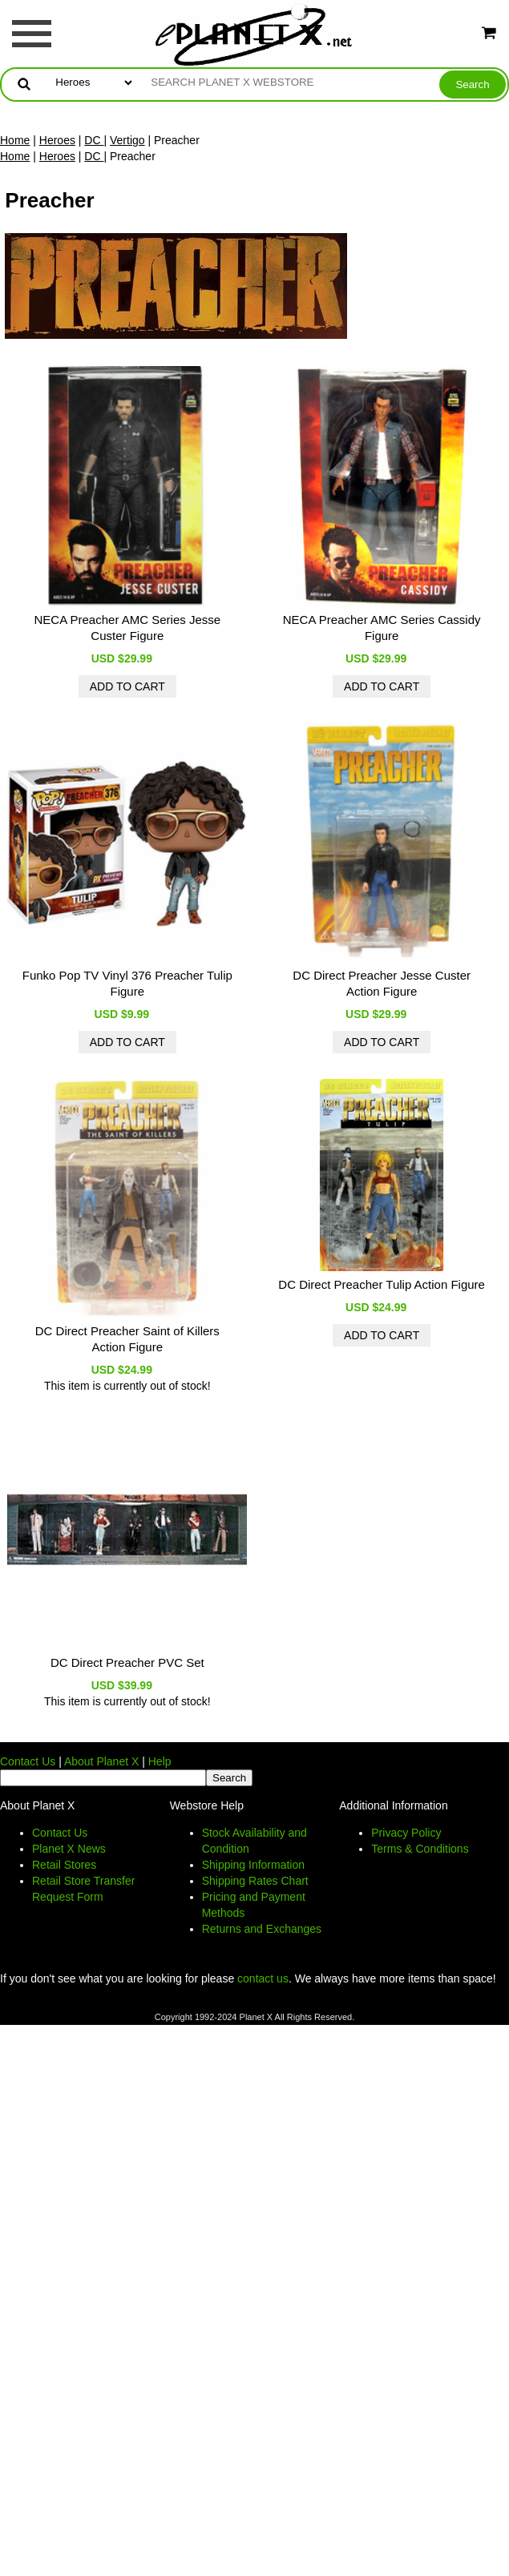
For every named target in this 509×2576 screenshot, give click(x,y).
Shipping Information (253, 1864)
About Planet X (101, 1761)
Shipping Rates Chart (255, 1880)
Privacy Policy (406, 1832)
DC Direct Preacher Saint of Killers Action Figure (127, 1339)
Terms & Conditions (419, 1848)
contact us (263, 1978)
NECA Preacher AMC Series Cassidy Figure (382, 627)
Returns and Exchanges (261, 1928)
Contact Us (27, 1761)
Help (160, 1761)
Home (15, 140)
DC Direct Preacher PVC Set (127, 1662)
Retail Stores (64, 1864)
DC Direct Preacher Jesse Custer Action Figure (382, 983)
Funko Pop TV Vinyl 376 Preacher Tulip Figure (127, 983)
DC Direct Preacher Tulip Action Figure (381, 1284)
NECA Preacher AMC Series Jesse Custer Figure (127, 627)
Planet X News (69, 1848)
